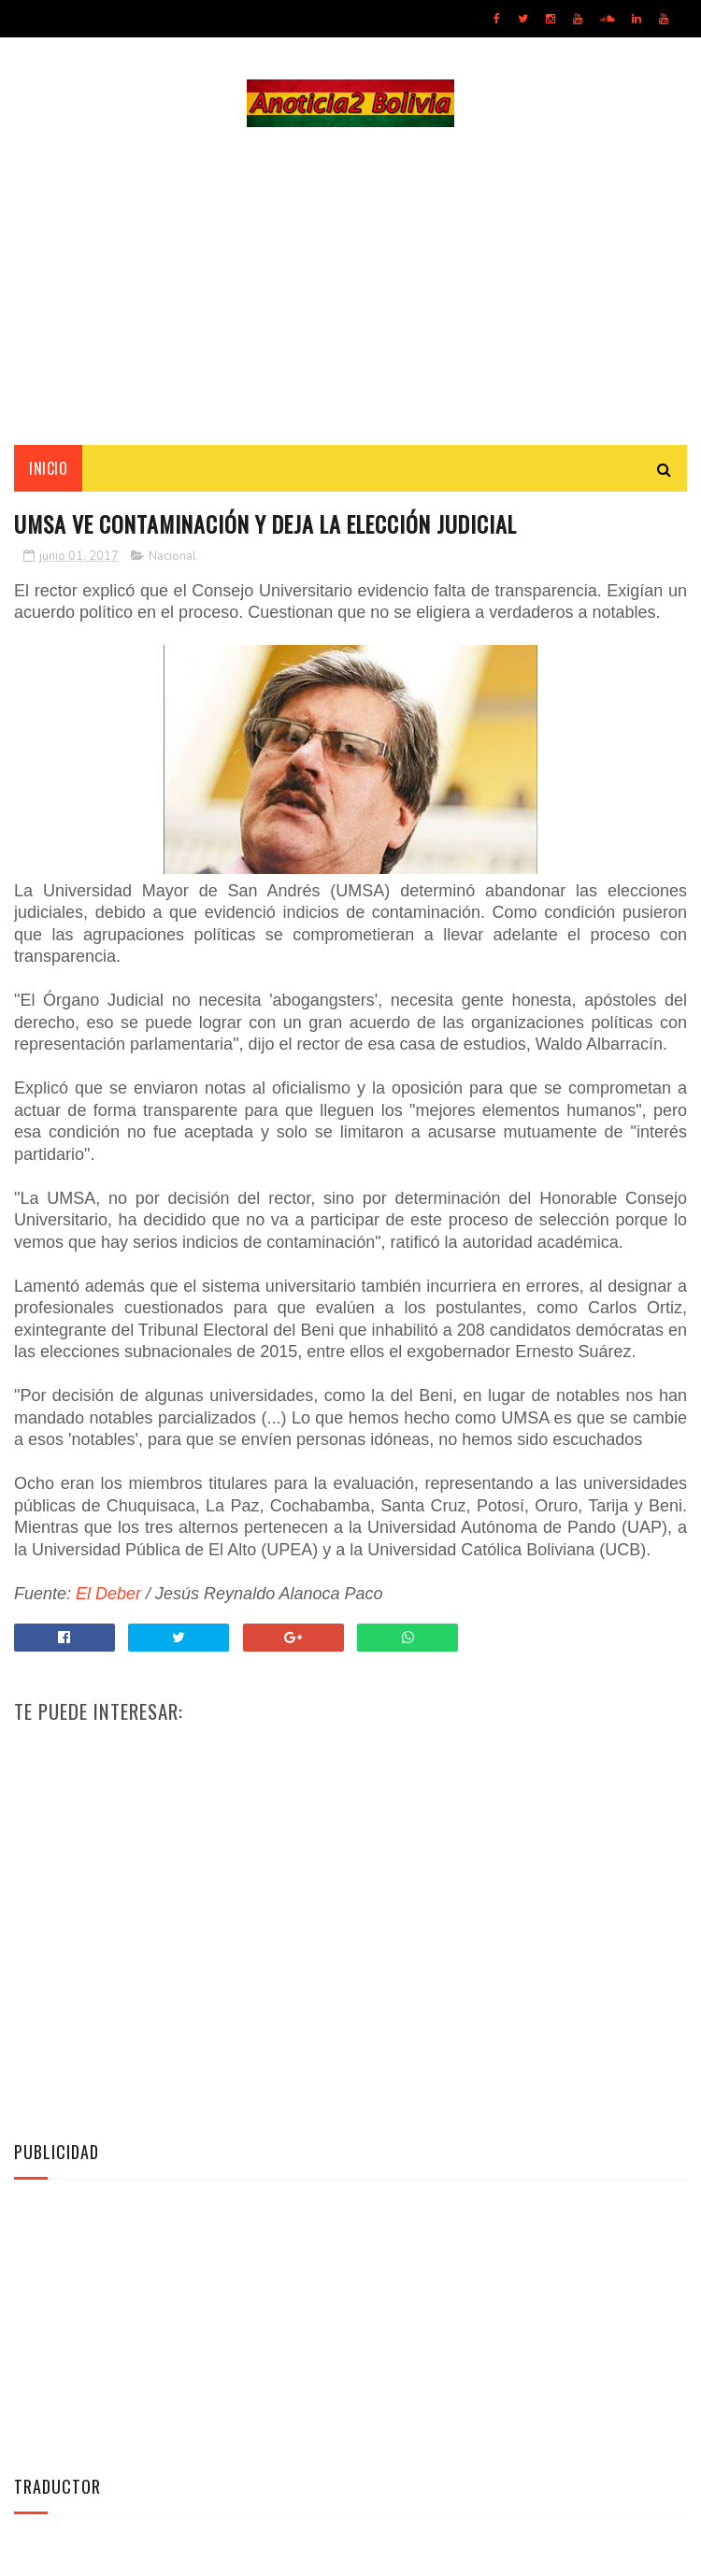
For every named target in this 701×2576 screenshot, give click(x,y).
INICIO (48, 468)
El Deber (108, 1594)
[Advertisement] (350, 286)
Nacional (172, 557)
